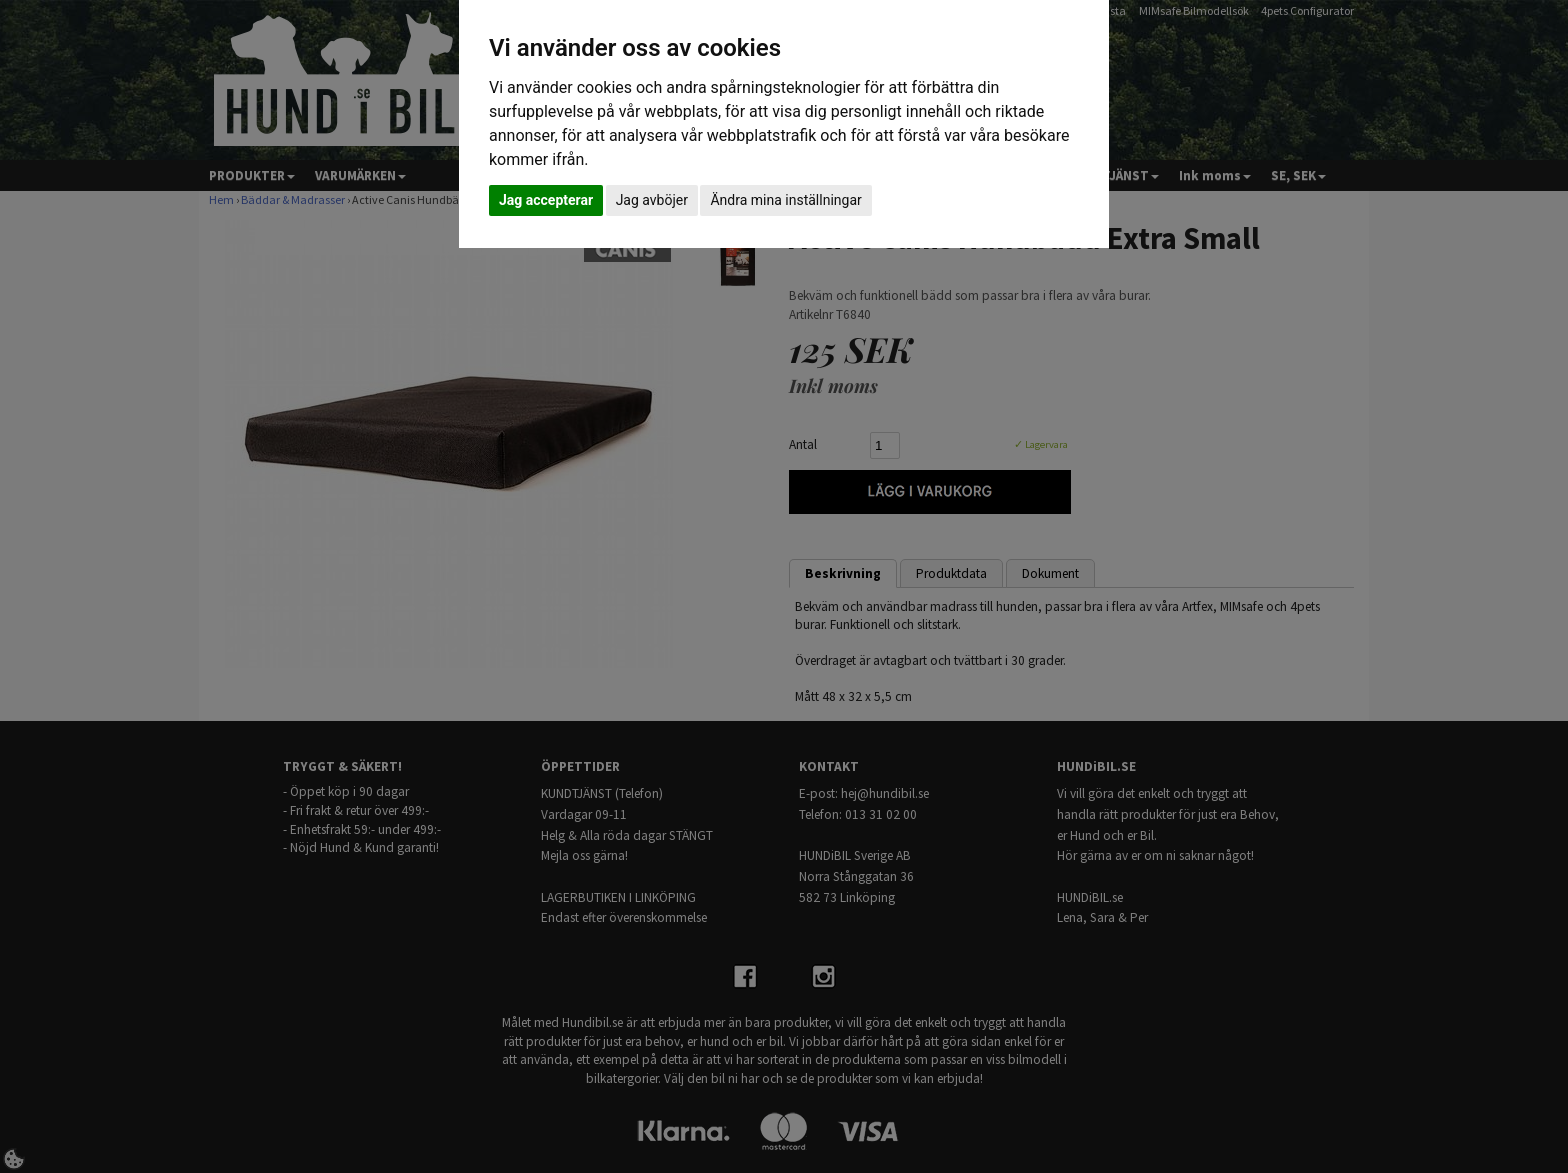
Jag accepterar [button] (546, 200)
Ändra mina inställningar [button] (785, 200)
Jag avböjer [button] (652, 200)
